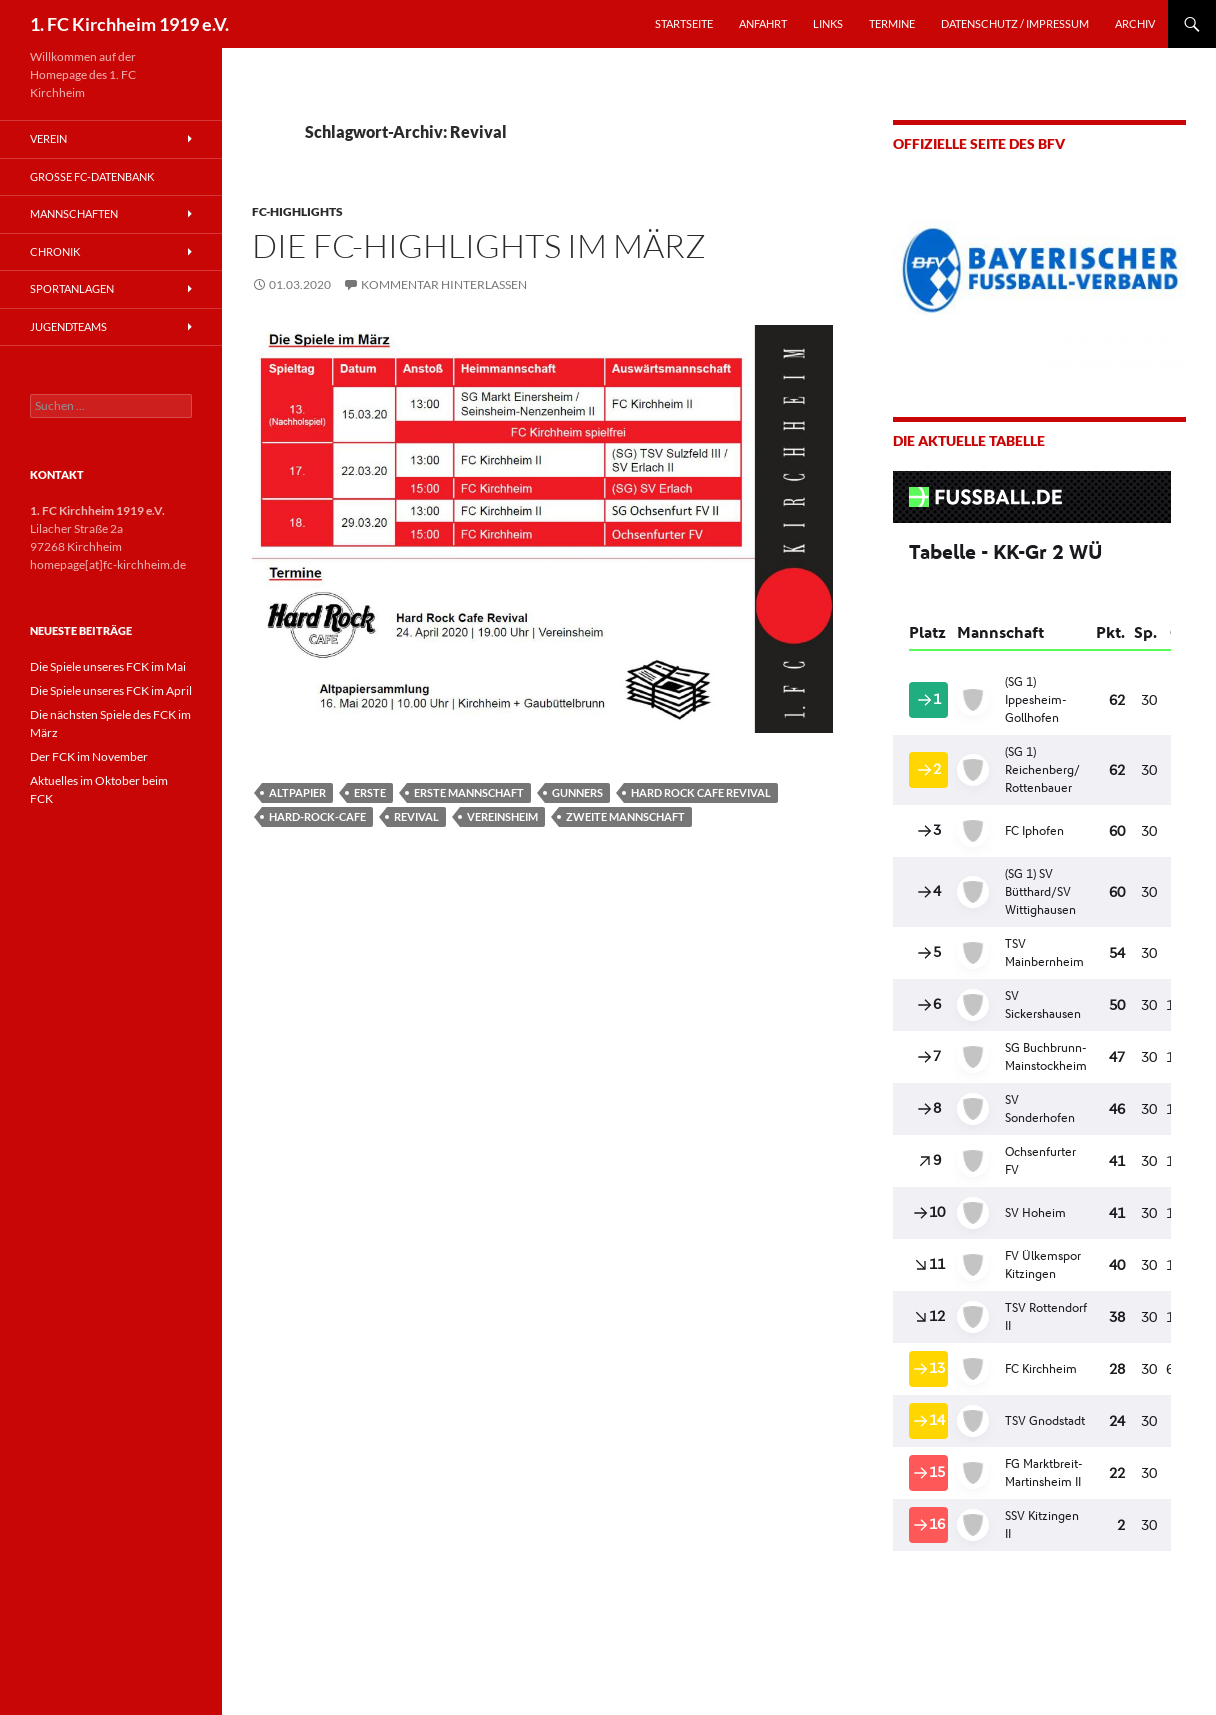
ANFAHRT (763, 23)
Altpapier (297, 792)
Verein (48, 138)
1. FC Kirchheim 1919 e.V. (129, 24)
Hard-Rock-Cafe (317, 816)
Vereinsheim (502, 816)
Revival (416, 816)
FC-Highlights (297, 211)
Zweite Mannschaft (625, 816)
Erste (370, 792)
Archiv (1135, 23)
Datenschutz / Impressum (1015, 23)
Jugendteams (68, 326)
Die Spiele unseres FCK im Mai (108, 666)
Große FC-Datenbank (92, 176)
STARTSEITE (684, 23)
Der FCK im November (89, 756)
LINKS (828, 23)
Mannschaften (74, 213)
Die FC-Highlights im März (479, 245)
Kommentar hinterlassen (444, 284)
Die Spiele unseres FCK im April (111, 690)
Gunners (577, 792)
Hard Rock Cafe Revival (701, 792)
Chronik (55, 251)
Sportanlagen (72, 288)
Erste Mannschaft (469, 792)
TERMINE (892, 23)
